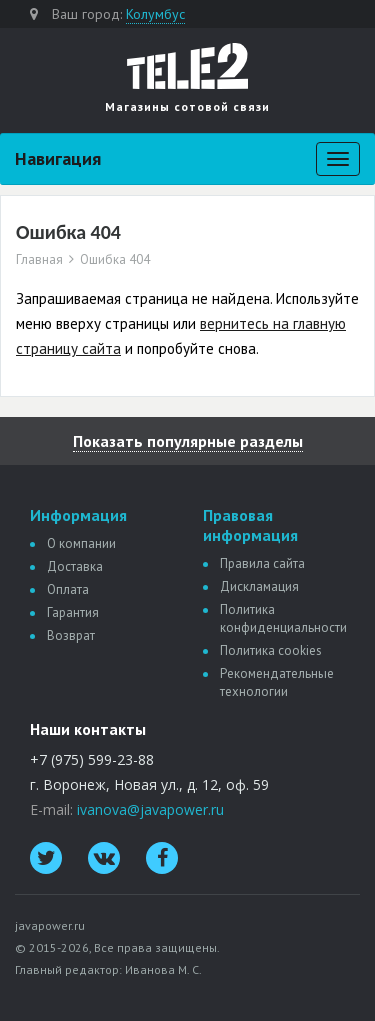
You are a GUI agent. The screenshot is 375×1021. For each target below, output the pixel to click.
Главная (39, 260)
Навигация (58, 158)
